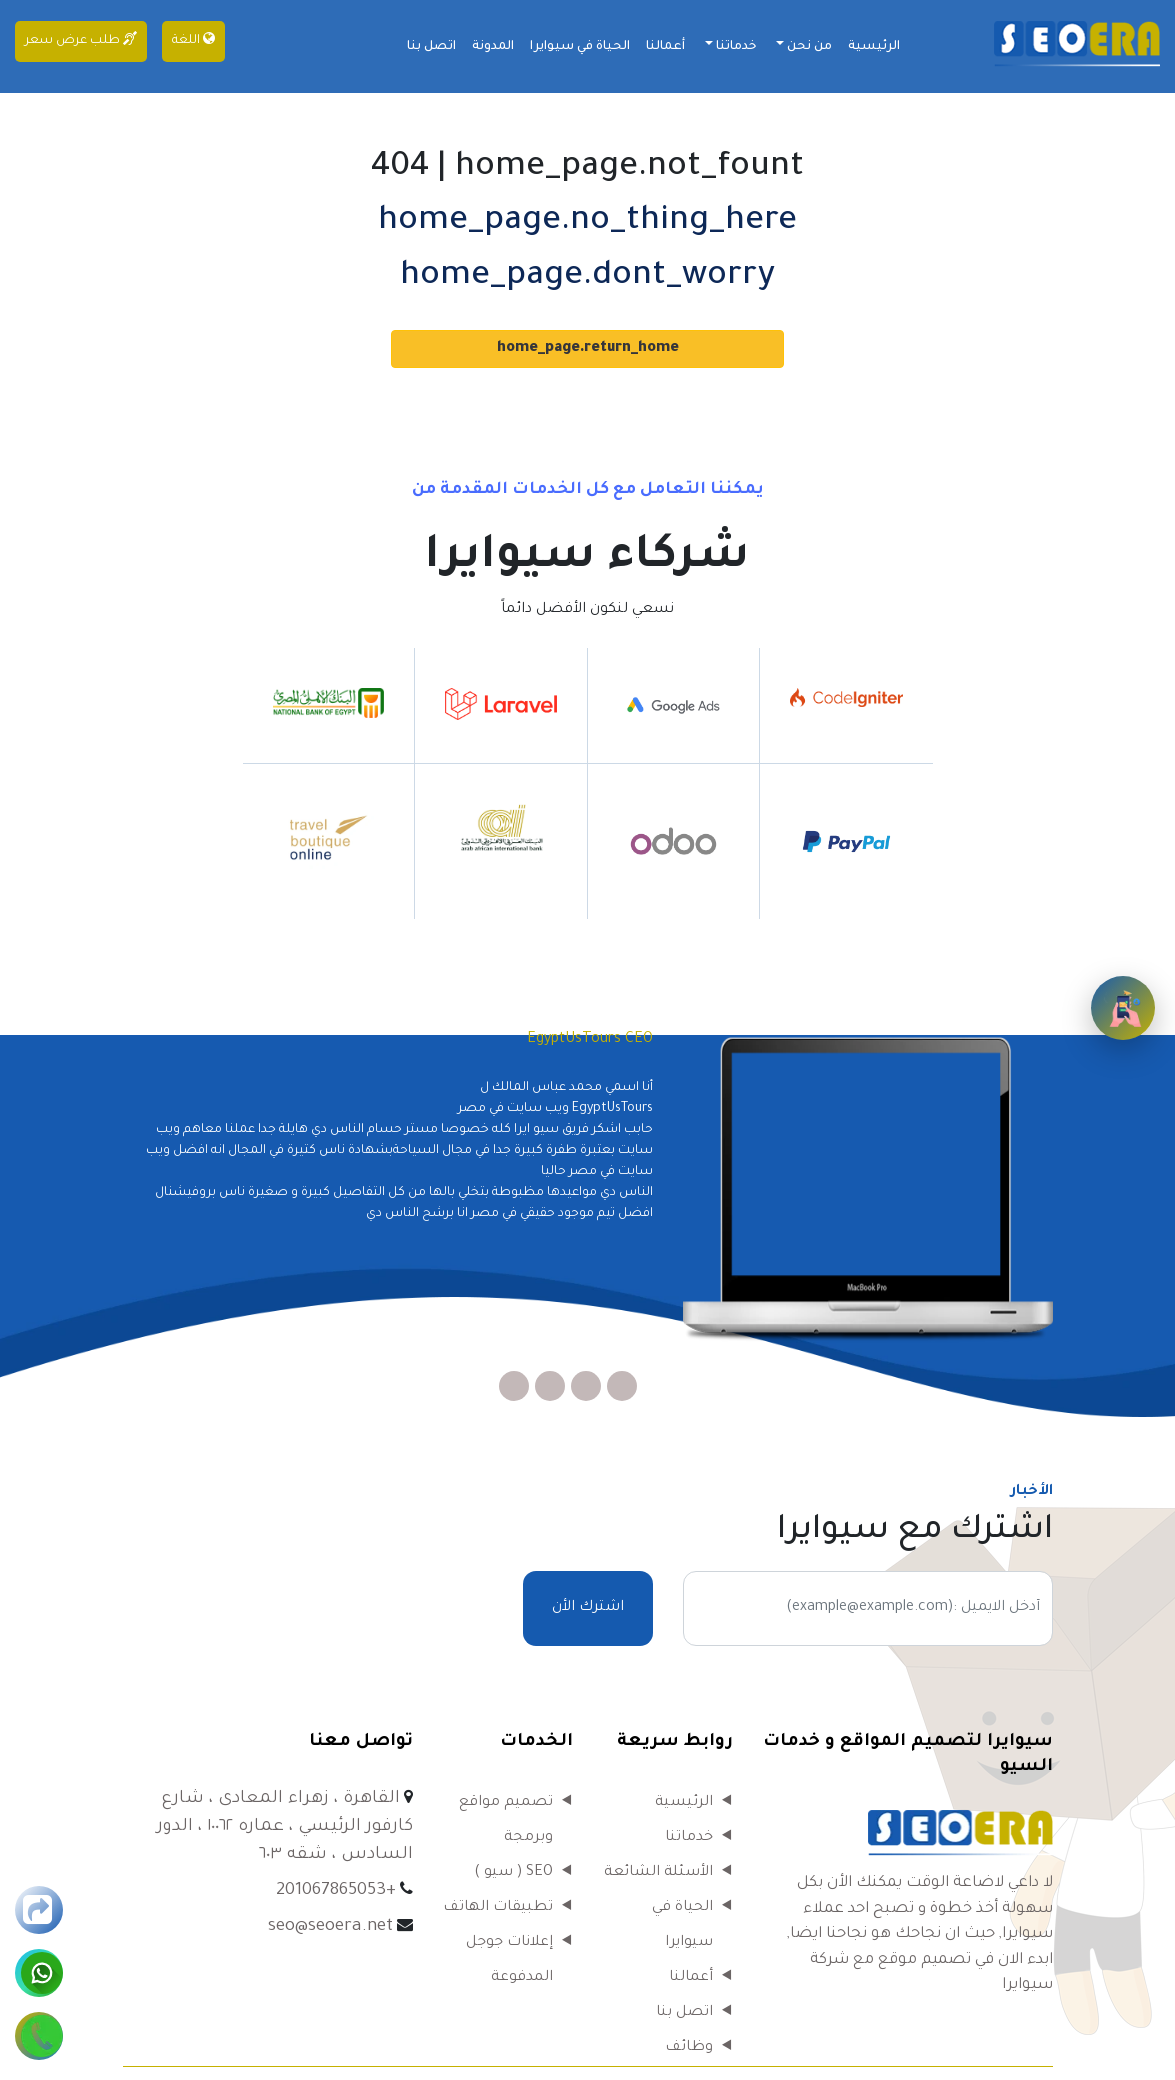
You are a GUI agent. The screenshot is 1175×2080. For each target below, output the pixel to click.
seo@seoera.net (330, 1927)
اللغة (193, 39)
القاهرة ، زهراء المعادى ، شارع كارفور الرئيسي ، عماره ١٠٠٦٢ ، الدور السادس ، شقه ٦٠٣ (285, 1827)
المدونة (493, 47)
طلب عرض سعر (81, 39)
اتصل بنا (431, 47)
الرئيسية (874, 47)
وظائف (689, 2048)
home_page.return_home (588, 349)
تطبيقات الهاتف (498, 1908)
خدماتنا (689, 1838)
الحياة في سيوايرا (580, 47)
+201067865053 (336, 1891)
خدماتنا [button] (735, 47)
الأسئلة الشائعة (658, 1873)
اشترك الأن (588, 1608)
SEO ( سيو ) (513, 1873)
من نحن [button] (808, 47)
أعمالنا (665, 47)
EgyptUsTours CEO (590, 1040)
